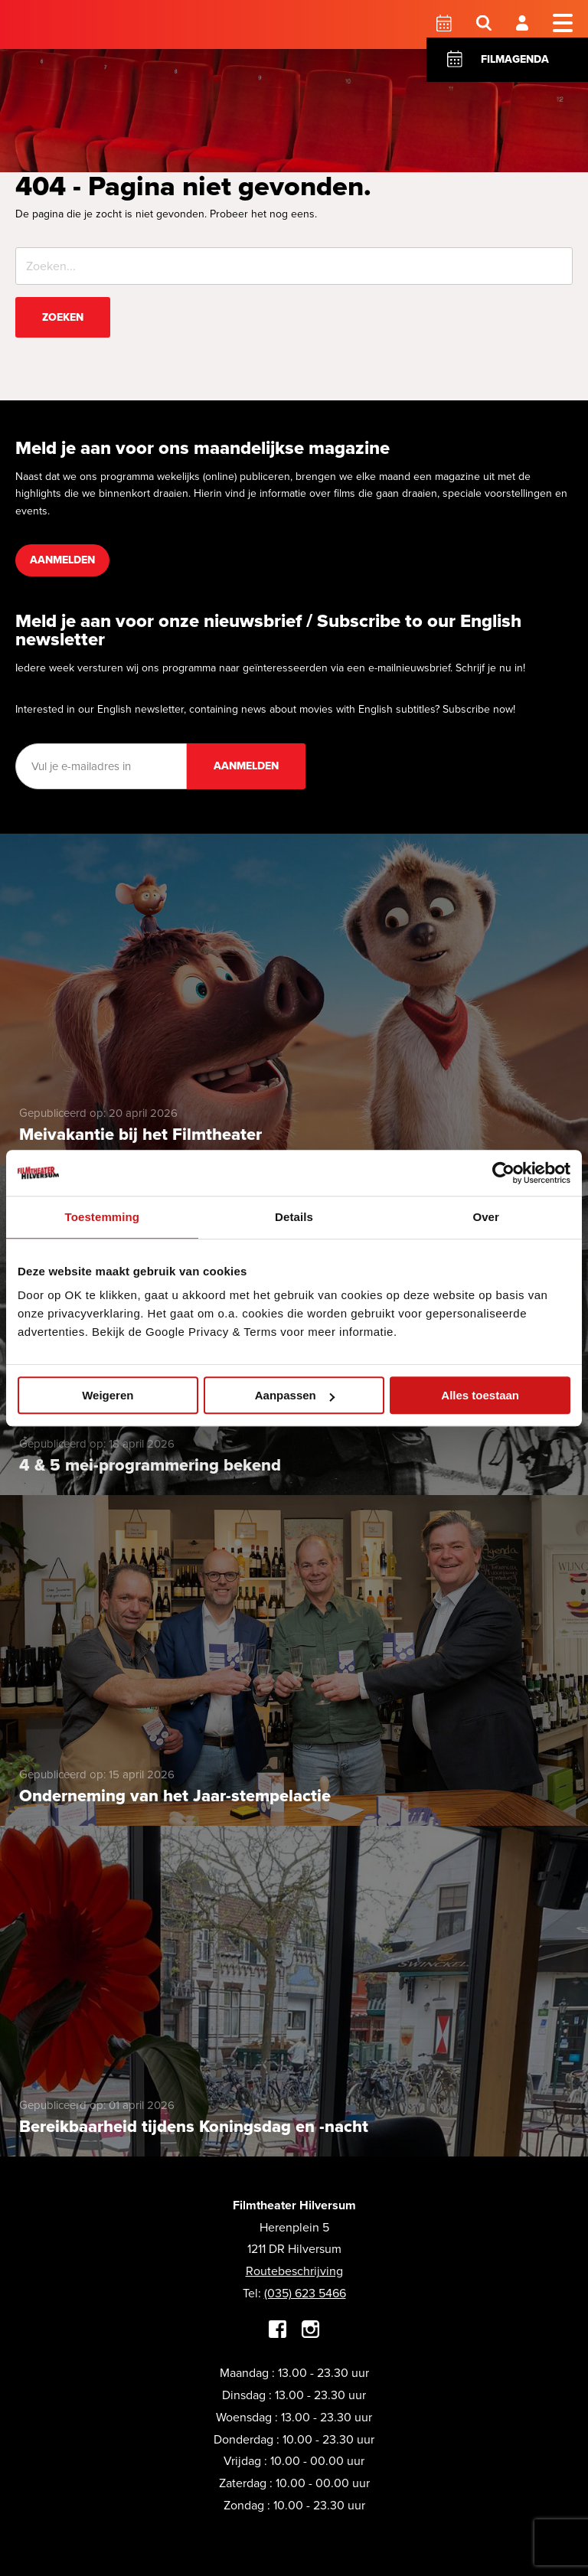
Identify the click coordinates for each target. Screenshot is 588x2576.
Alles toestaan (480, 1395)
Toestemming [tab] (102, 1216)
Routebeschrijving (294, 2271)
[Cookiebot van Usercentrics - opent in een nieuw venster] (503, 1172)
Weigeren (107, 1395)
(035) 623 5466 (305, 2293)
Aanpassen (295, 1395)
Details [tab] (294, 1216)
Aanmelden (62, 560)
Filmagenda (515, 59)
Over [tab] (485, 1216)
